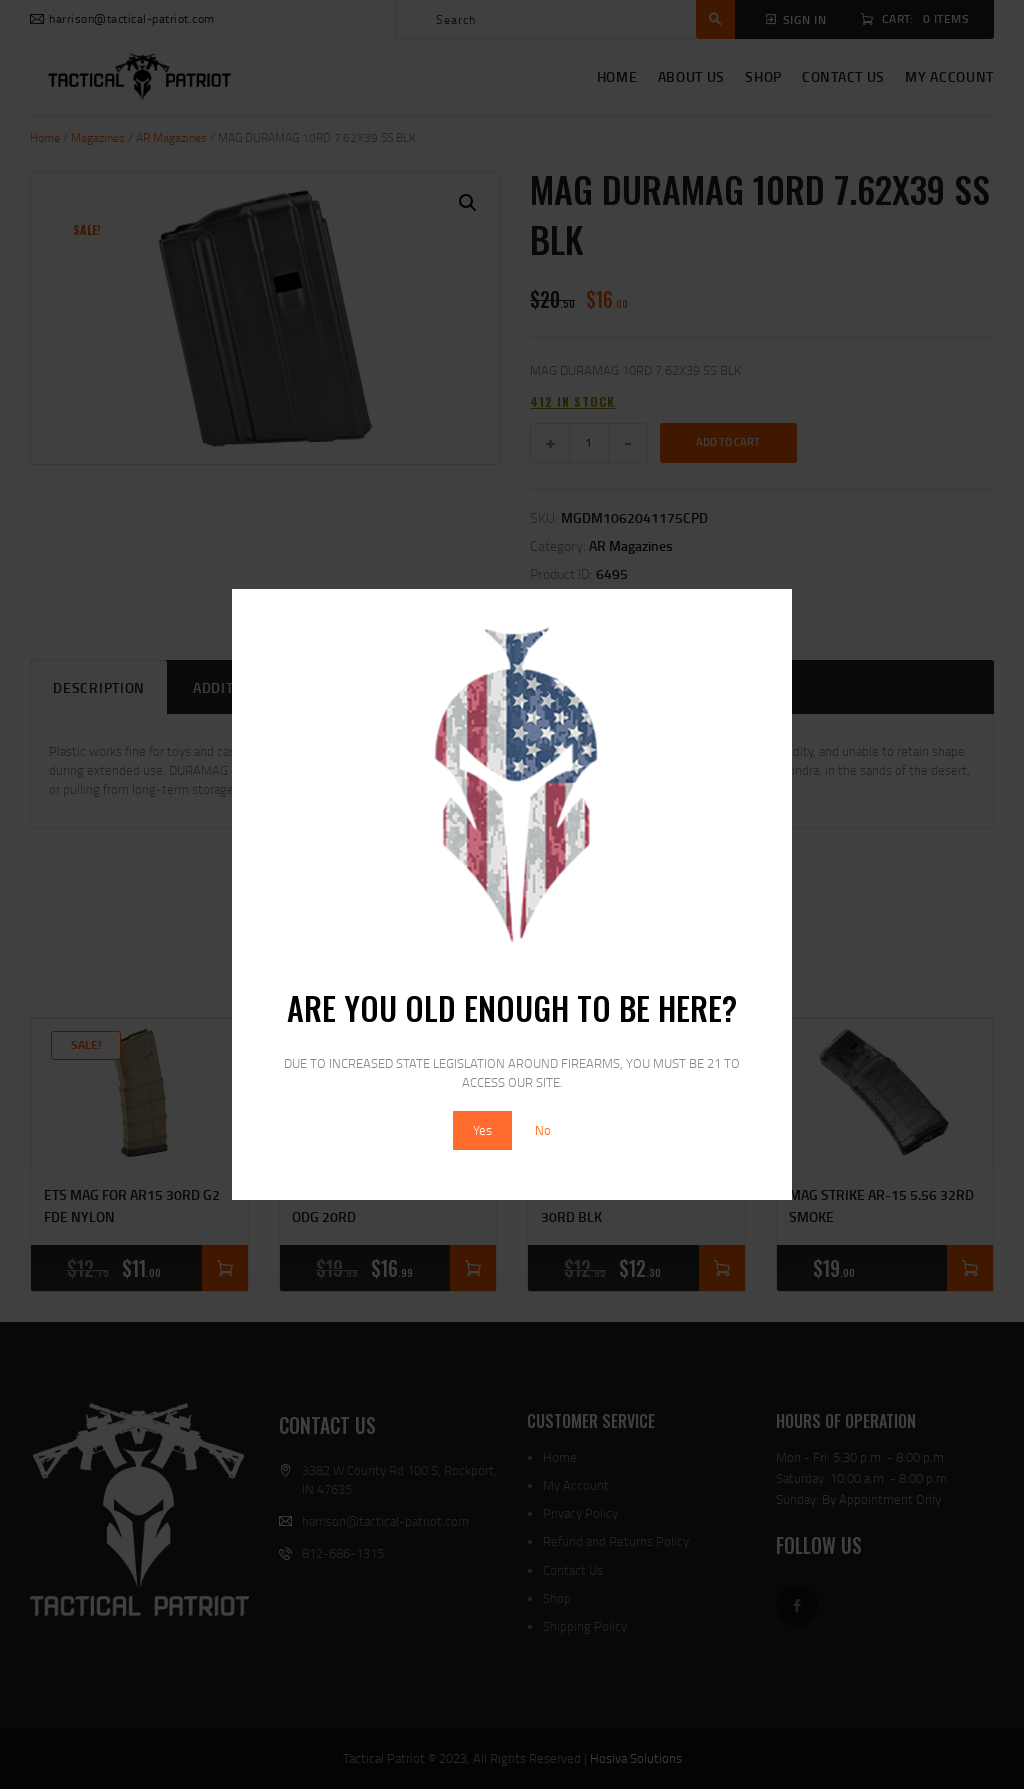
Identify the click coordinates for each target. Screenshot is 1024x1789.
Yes (482, 1130)
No (543, 1130)
